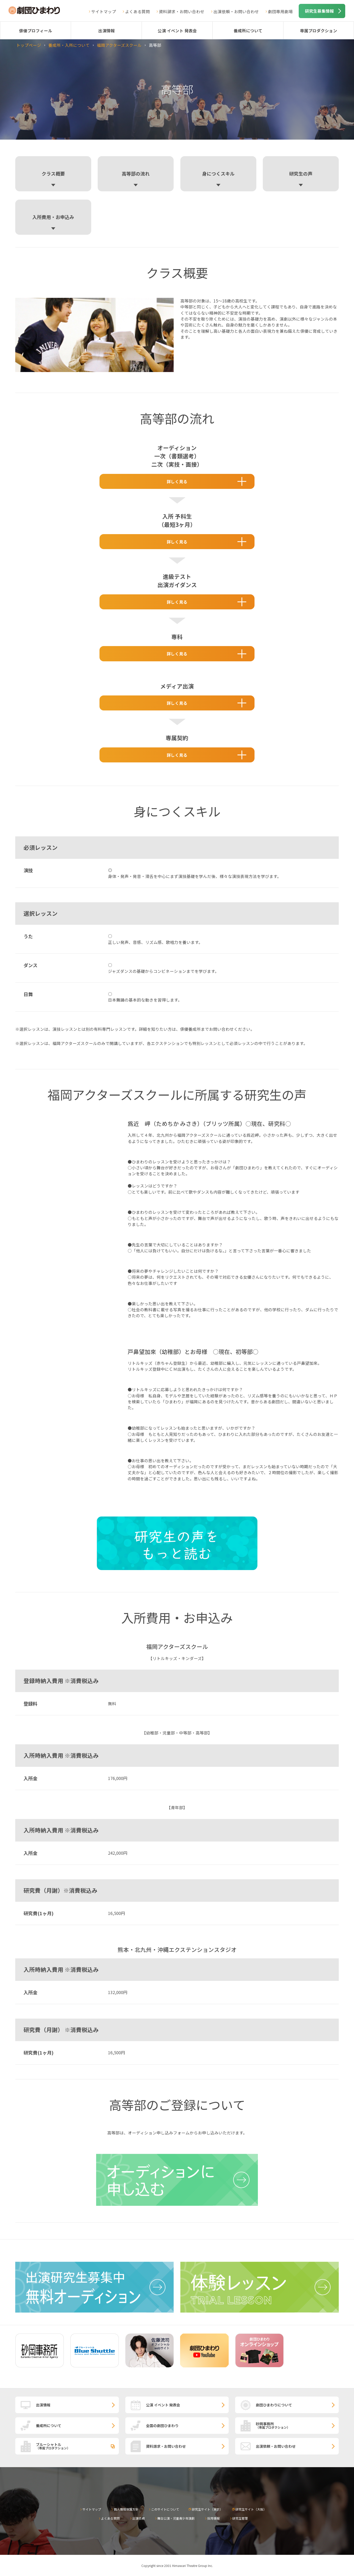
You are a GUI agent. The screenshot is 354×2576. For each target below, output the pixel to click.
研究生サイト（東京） (207, 2509)
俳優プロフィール (35, 30)
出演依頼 (138, 2518)
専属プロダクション (318, 30)
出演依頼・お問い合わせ (236, 11)
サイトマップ (103, 11)
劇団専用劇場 (280, 11)
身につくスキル (218, 173)
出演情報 (106, 30)
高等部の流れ (136, 173)
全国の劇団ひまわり (162, 2425)
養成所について (248, 30)
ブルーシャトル (77, 2446)
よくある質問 (137, 11)
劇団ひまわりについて (274, 2404)
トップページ (28, 45)
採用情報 (213, 2518)
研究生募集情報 (319, 11)
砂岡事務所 (297, 2425)
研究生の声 (300, 173)
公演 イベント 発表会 (177, 30)
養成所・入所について (69, 45)
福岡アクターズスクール (119, 45)
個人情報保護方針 (126, 2509)
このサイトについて (165, 2509)
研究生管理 (240, 2518)
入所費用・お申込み (53, 217)
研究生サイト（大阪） (250, 2509)
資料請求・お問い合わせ (181, 11)
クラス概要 (53, 173)
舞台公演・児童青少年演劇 (176, 2518)
